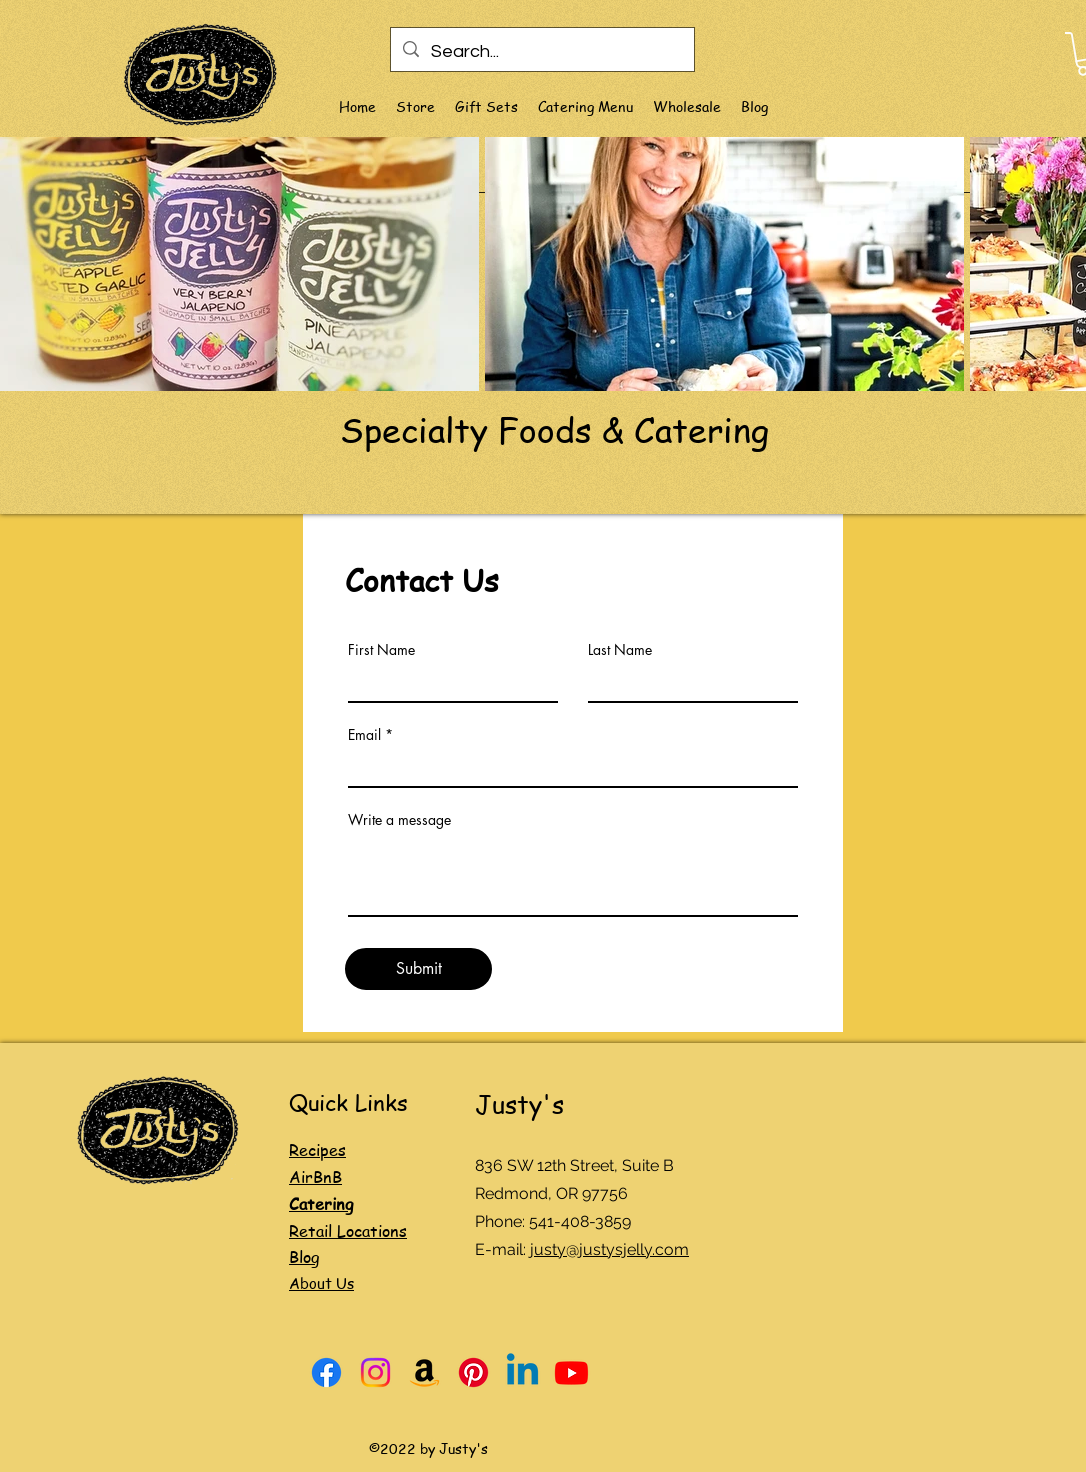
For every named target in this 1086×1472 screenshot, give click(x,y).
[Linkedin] (522, 1372)
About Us (321, 1283)
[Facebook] (326, 1372)
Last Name (620, 650)
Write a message (399, 820)
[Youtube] (571, 1372)
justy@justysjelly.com (609, 1249)
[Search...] (541, 52)
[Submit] (418, 969)
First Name (381, 650)
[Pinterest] (473, 1372)
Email (364, 735)
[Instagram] (375, 1372)
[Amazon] (424, 1372)
